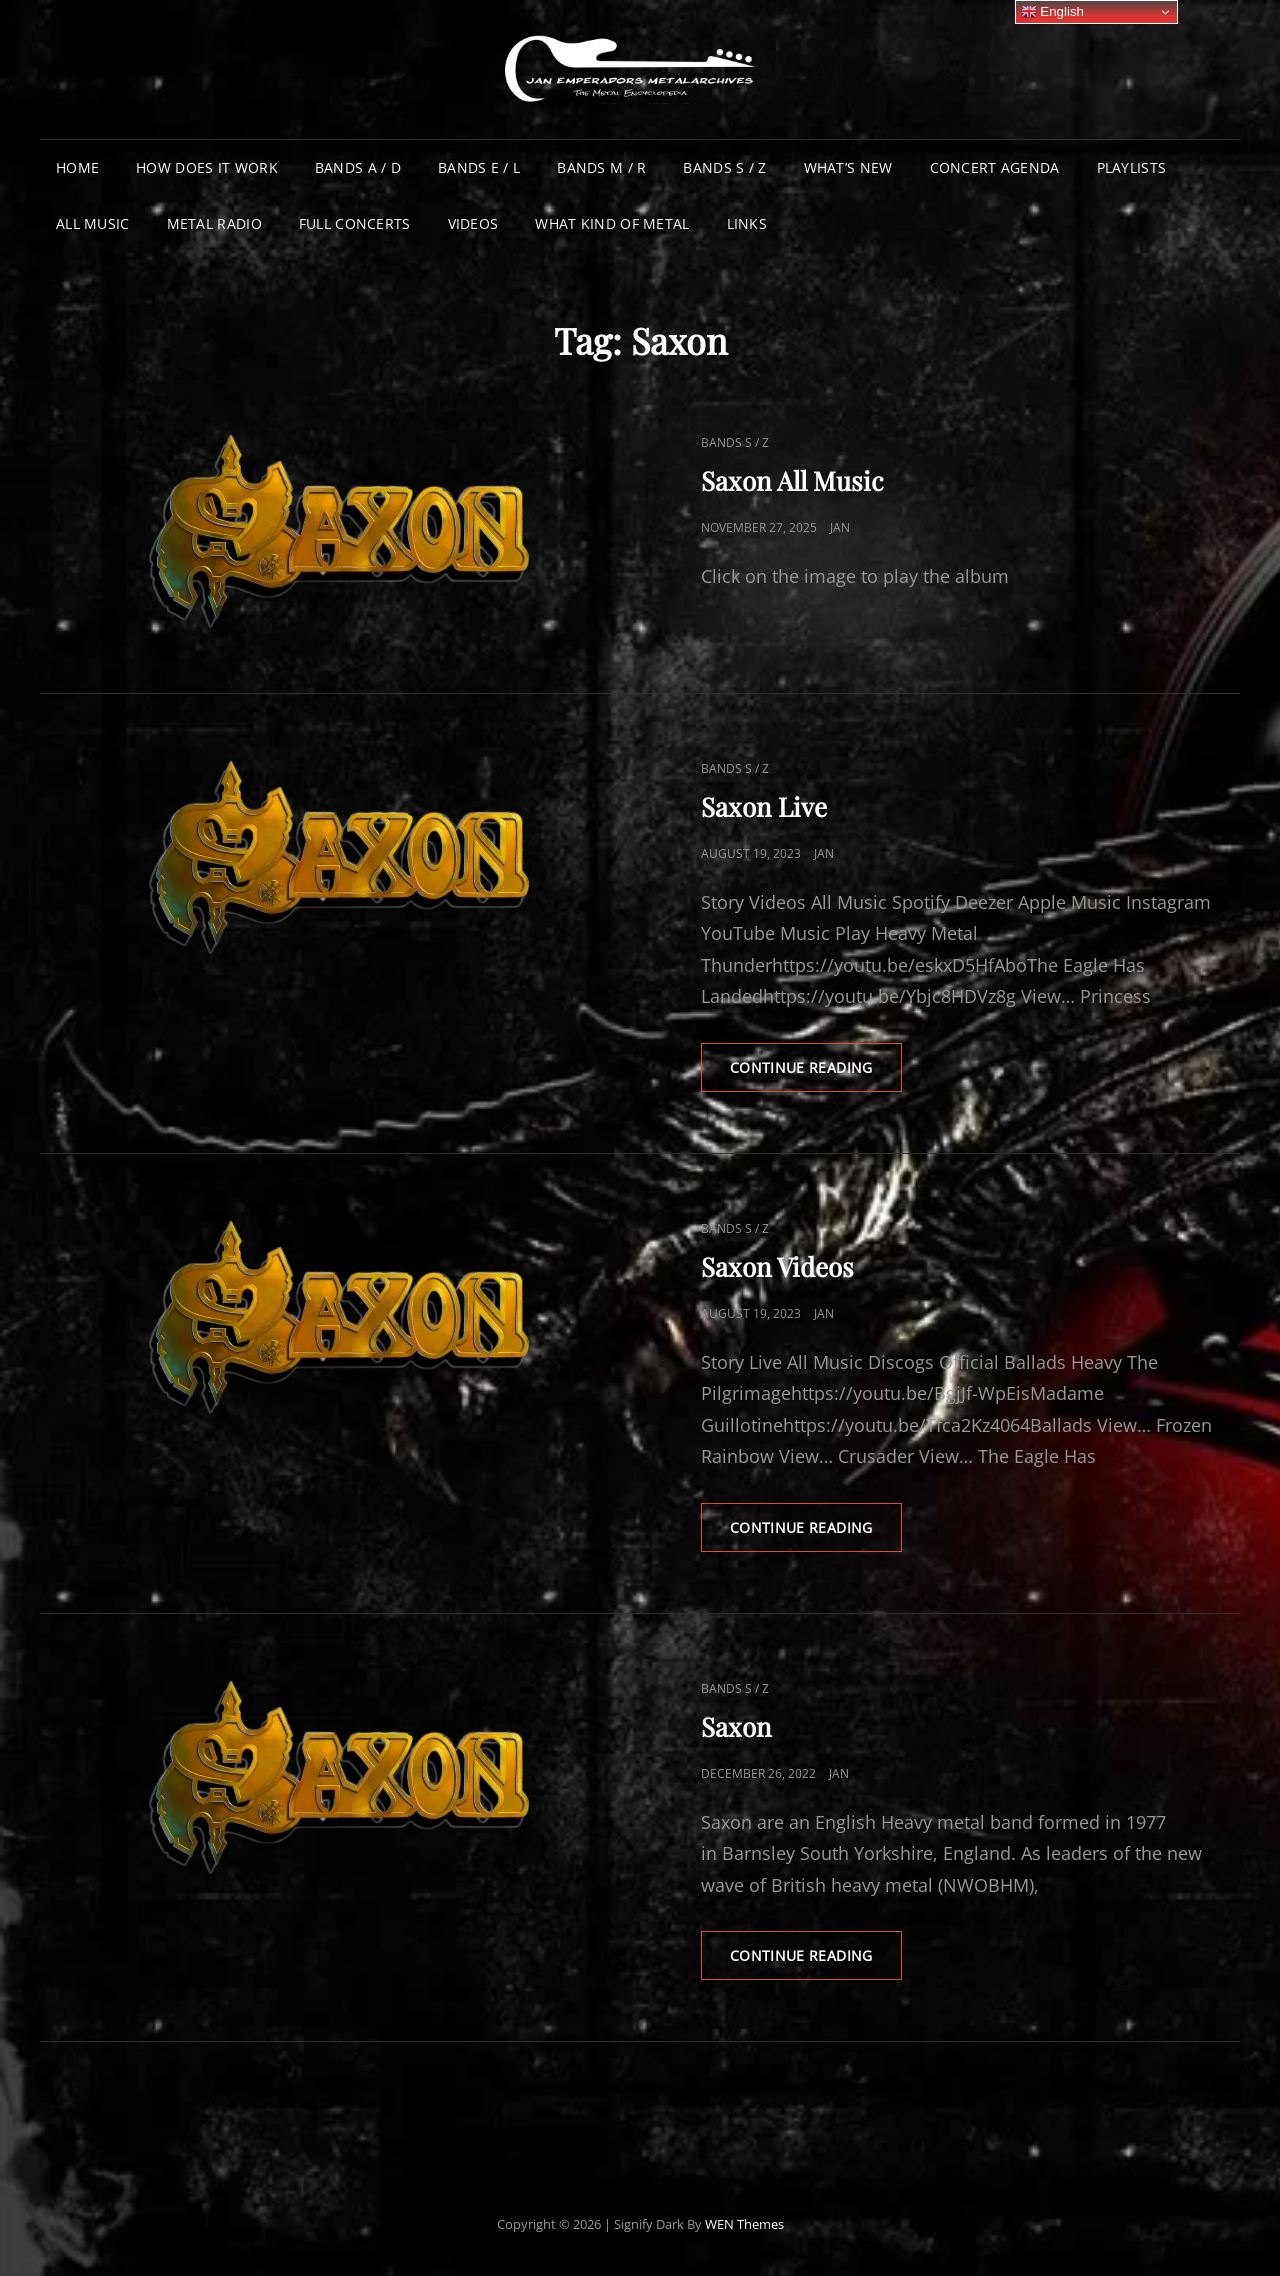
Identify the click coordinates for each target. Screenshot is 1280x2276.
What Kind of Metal (612, 223)
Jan (840, 527)
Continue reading (816, 1074)
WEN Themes (744, 2224)
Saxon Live (764, 806)
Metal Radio (214, 223)
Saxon (736, 1726)
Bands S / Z (724, 167)
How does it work (207, 167)
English (1052, 12)
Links (747, 223)
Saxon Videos (777, 1266)
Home (77, 167)
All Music (93, 223)
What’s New (848, 167)
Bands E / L (479, 167)
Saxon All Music (792, 480)
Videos (473, 223)
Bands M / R (601, 167)
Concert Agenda (995, 167)
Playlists (1132, 167)
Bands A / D (358, 167)
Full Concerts (355, 223)
